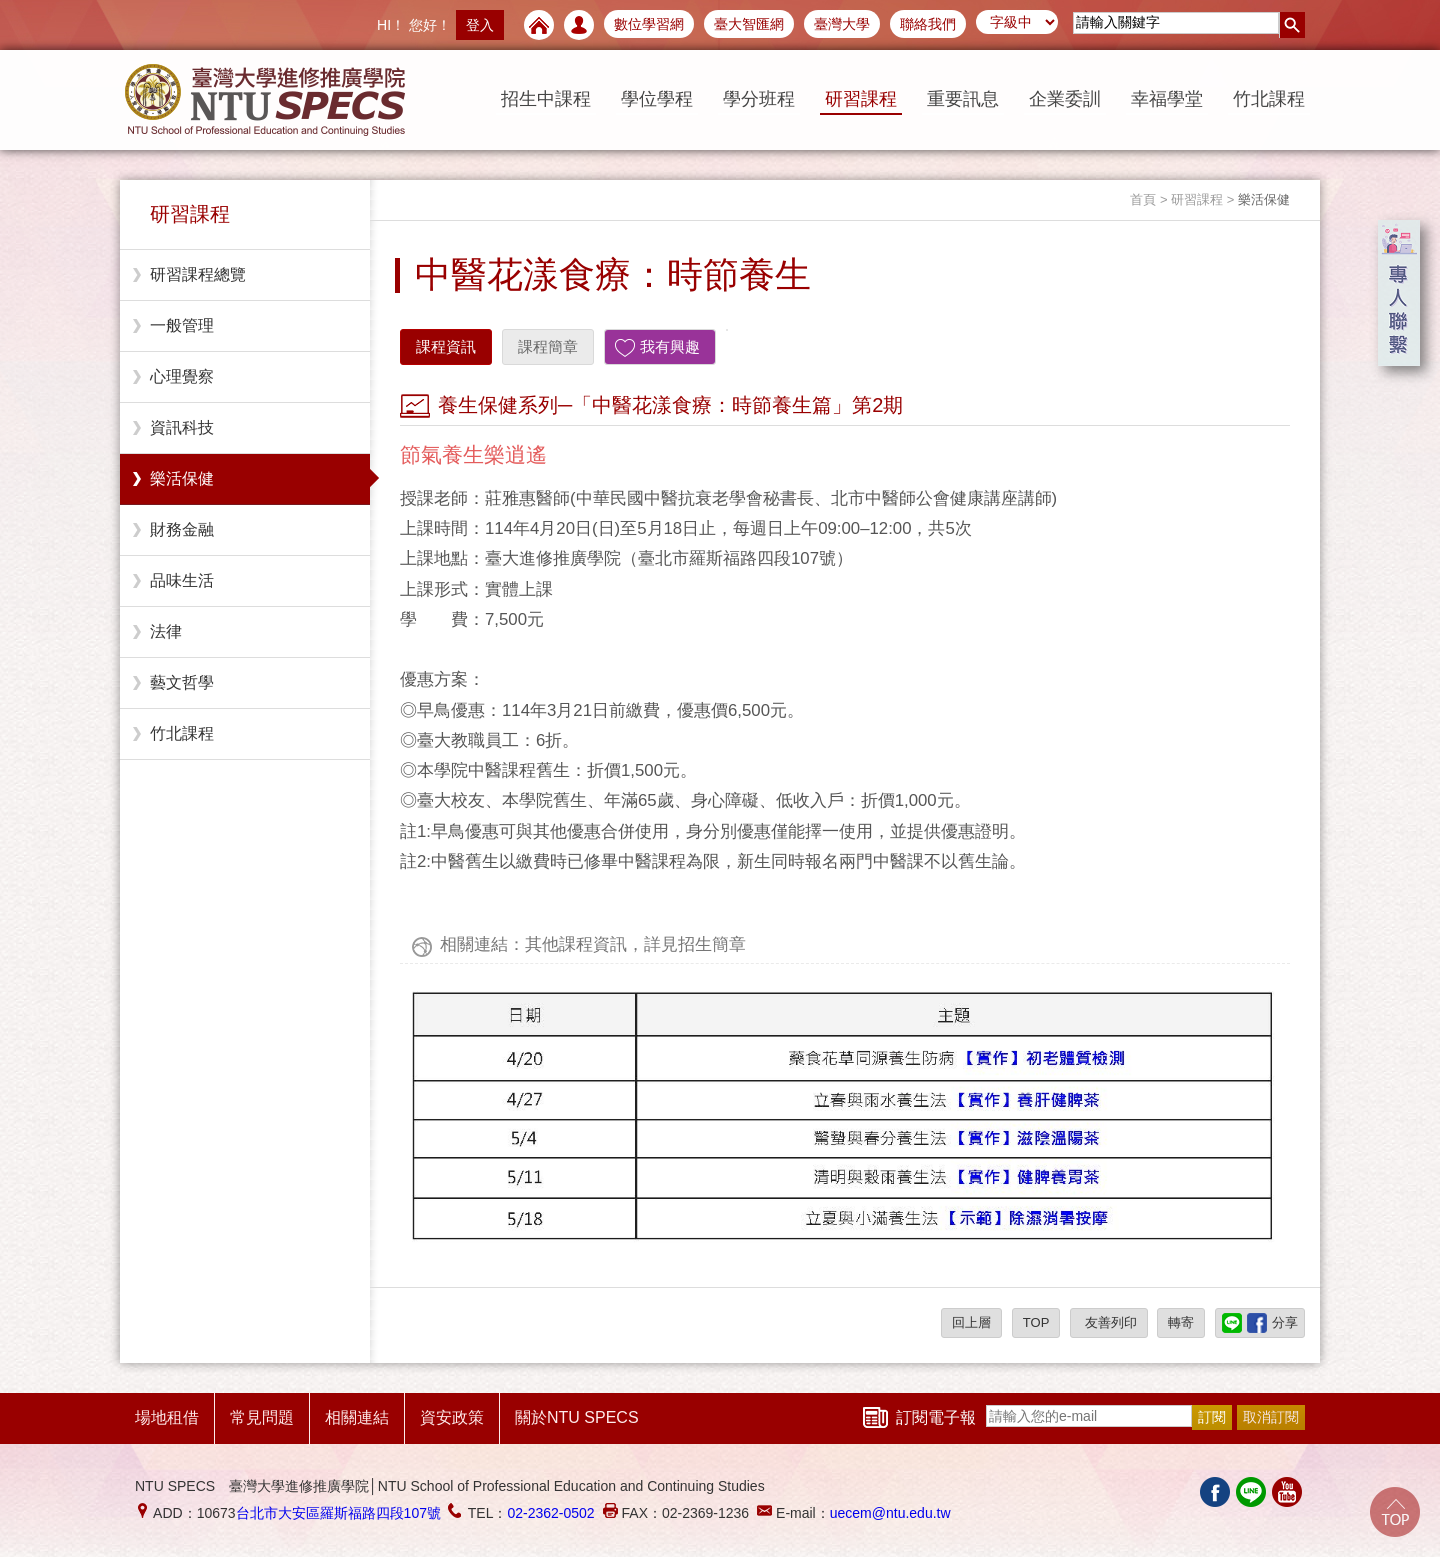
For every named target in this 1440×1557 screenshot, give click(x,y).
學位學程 (657, 99)
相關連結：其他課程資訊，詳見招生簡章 (593, 944)
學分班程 (759, 99)
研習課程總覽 (198, 274)
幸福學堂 (1167, 99)
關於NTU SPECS (577, 1417)
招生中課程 (546, 99)
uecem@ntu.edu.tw (890, 1513)
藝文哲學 (182, 682)
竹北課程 (1269, 99)
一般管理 (182, 325)
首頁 (1143, 199)
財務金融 (182, 529)
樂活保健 (182, 478)
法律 (166, 631)
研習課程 (861, 99)
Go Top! (1395, 1512)
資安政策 (452, 1417)
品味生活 (182, 580)
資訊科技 (182, 427)
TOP (1036, 1322)
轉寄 (1181, 1322)
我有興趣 (670, 346)
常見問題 (262, 1417)
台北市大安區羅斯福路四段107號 (338, 1513)
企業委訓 (1065, 99)
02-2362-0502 (550, 1513)
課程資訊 (446, 346)
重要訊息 (963, 99)
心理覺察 (182, 376)
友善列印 (1109, 1322)
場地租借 (167, 1417)
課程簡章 (548, 346)
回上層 (971, 1322)
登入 (480, 25)
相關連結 (357, 1417)
